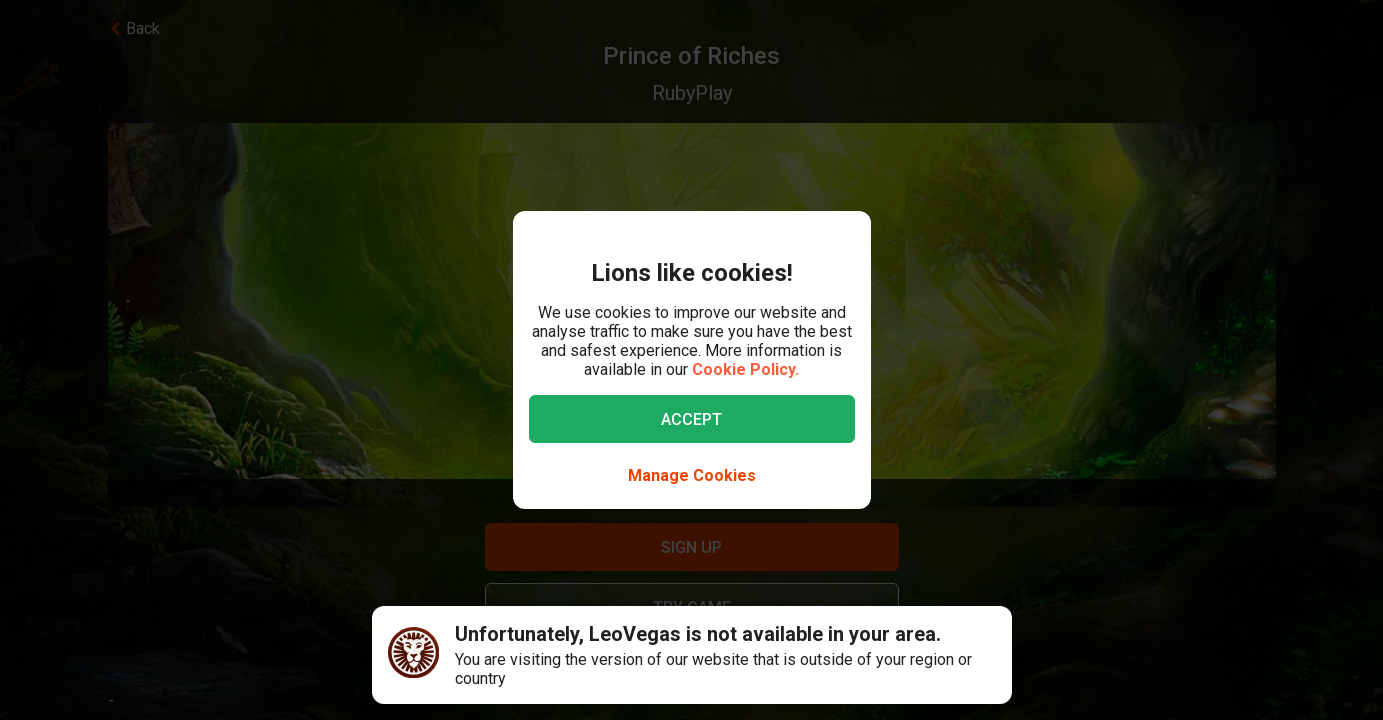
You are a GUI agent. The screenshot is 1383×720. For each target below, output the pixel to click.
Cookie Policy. (745, 369)
